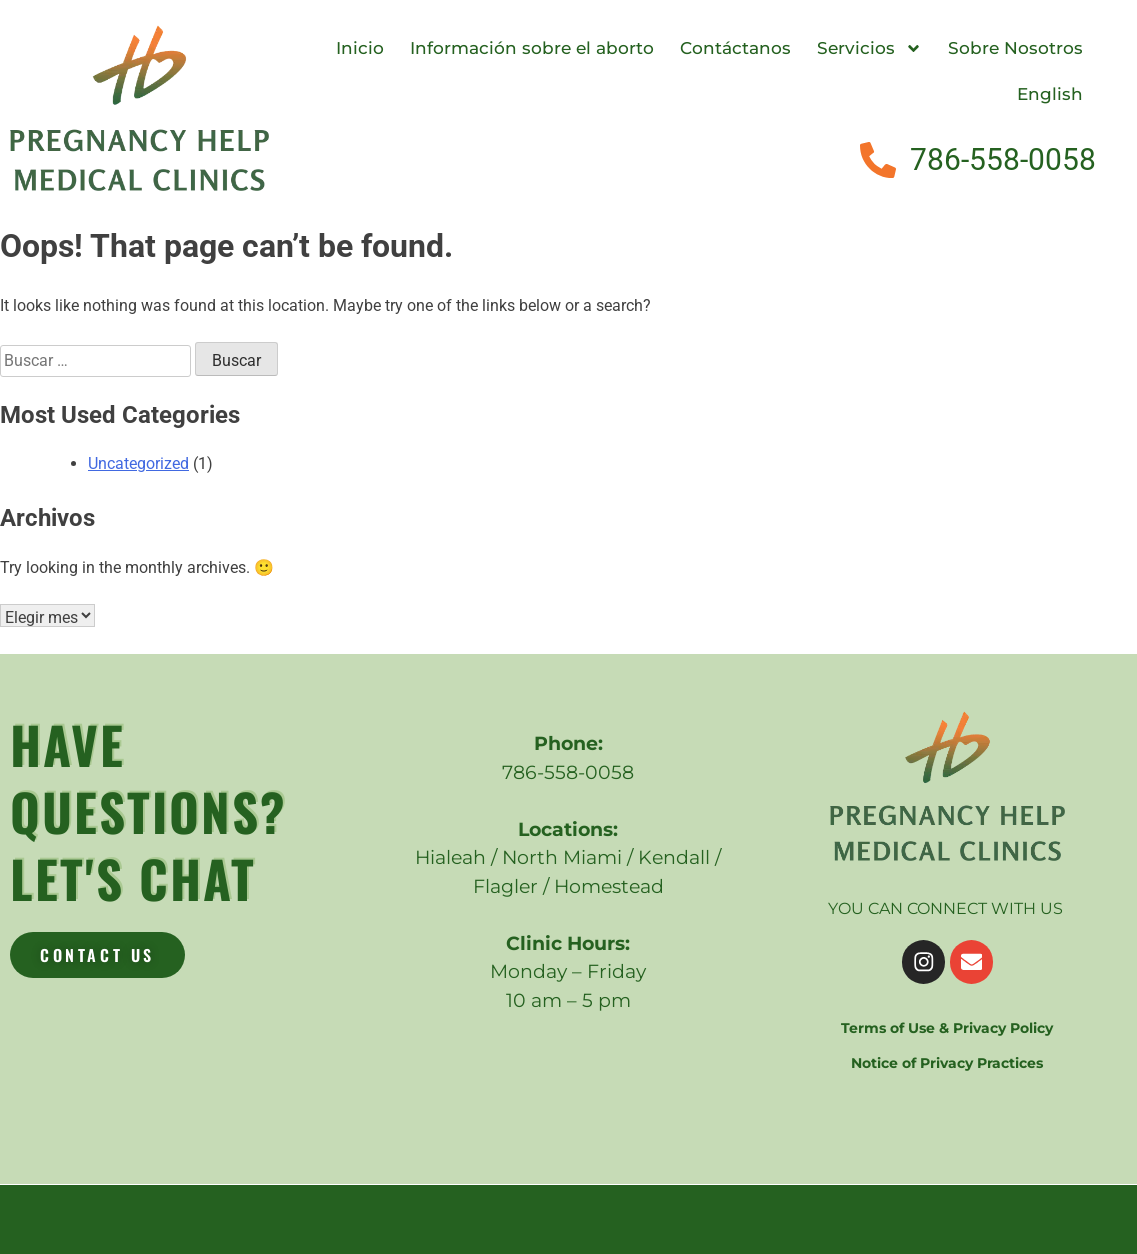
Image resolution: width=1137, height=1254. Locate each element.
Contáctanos (735, 48)
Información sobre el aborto (532, 48)
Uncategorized (138, 463)
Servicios (869, 48)
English (1050, 94)
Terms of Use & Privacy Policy (947, 1026)
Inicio (360, 48)
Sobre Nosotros (1015, 48)
